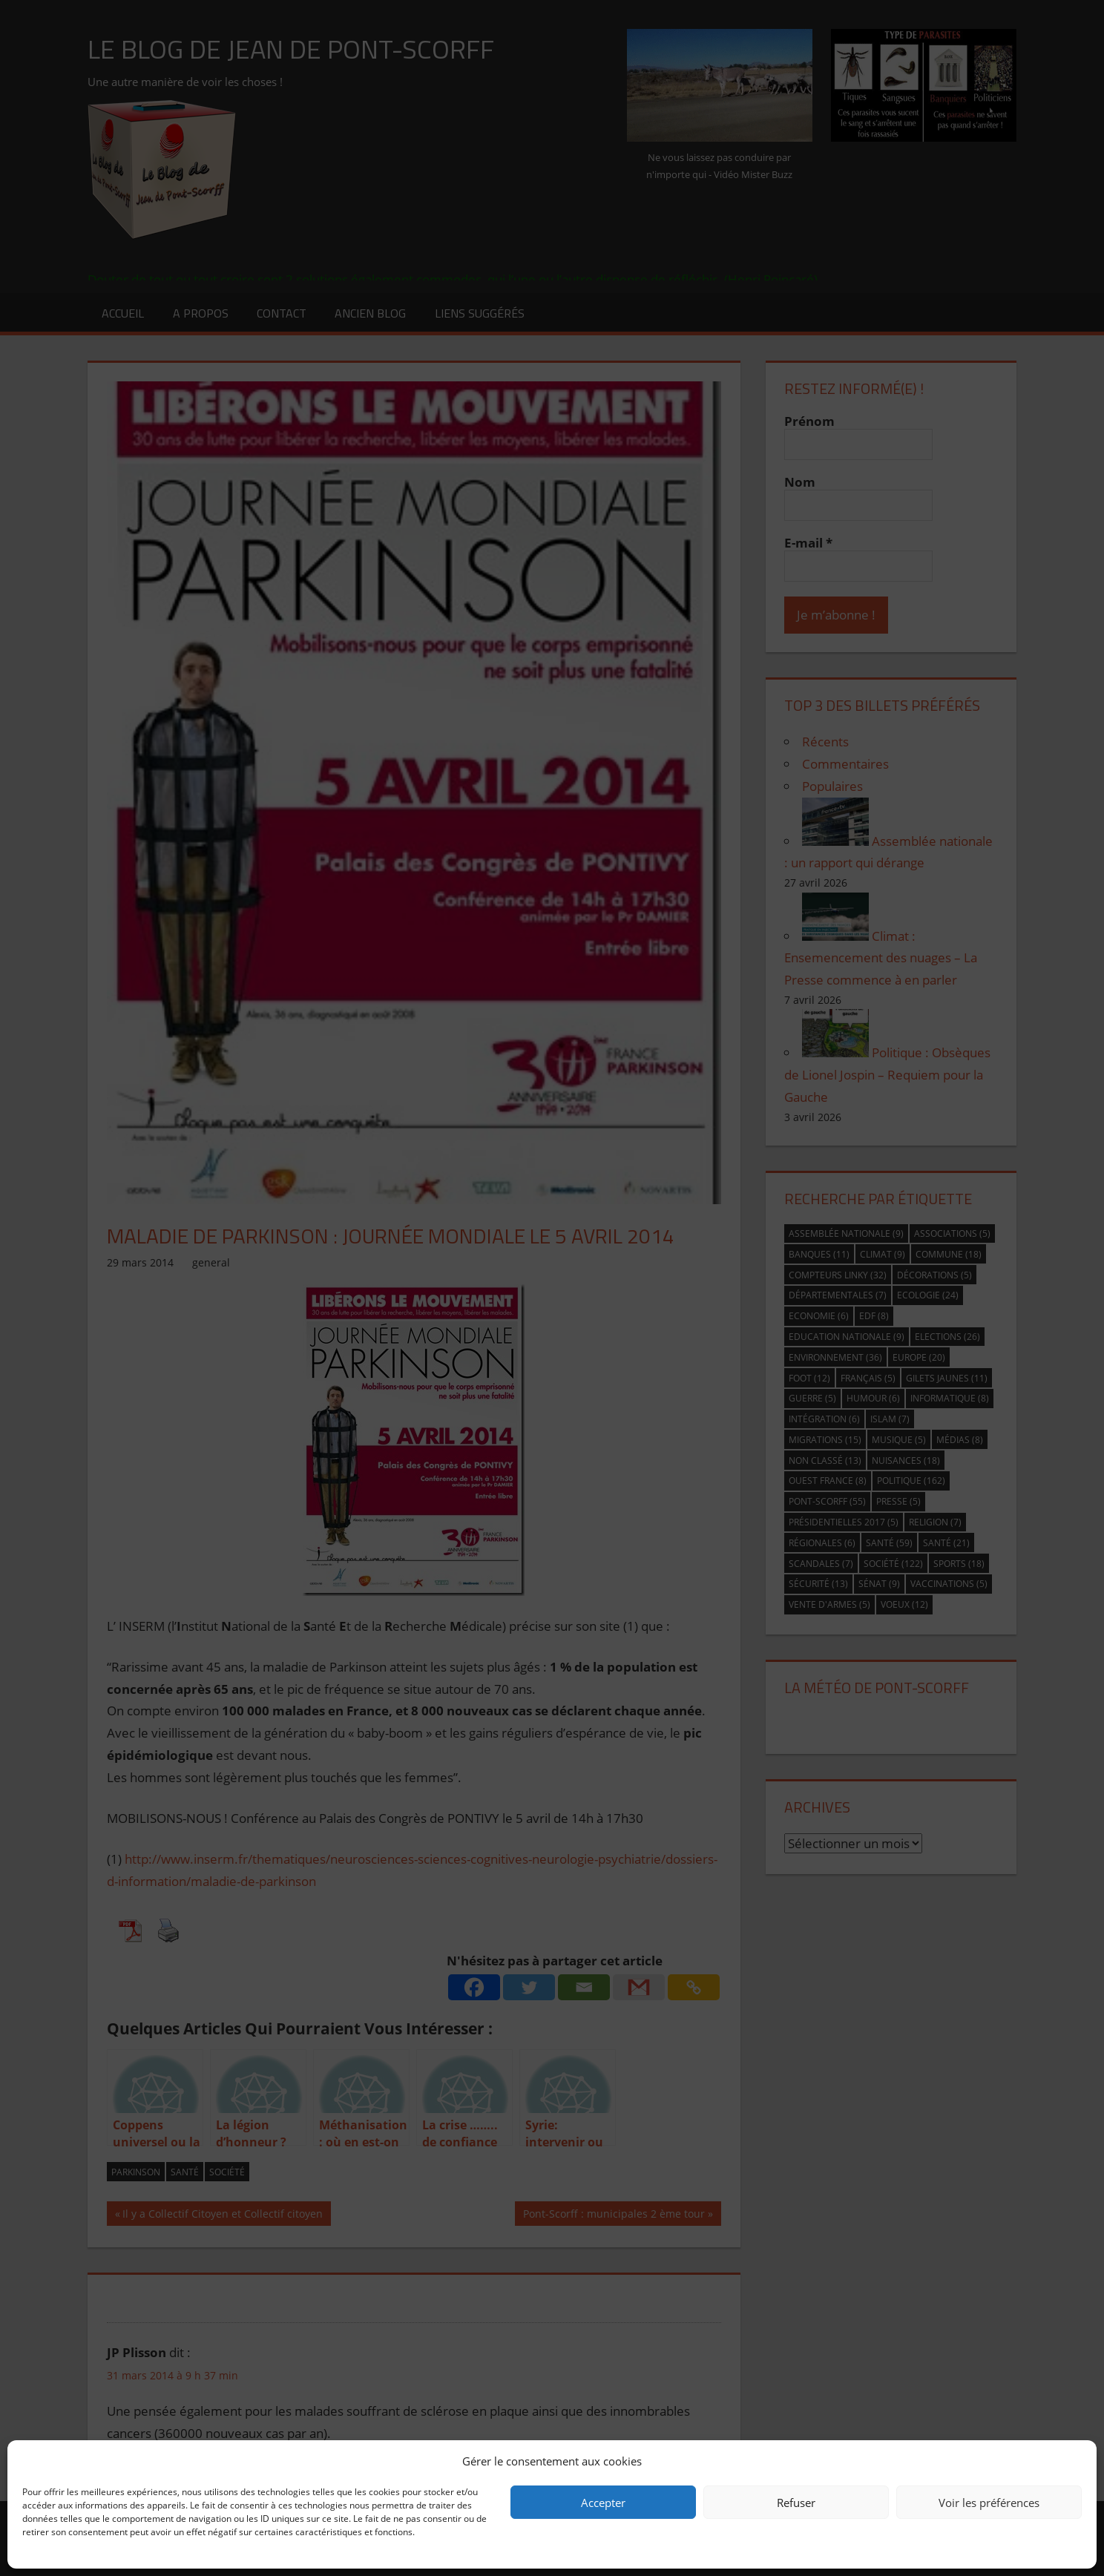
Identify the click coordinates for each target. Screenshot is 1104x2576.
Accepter (603, 2502)
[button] (1074, 2461)
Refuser (796, 2502)
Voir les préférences (989, 2502)
